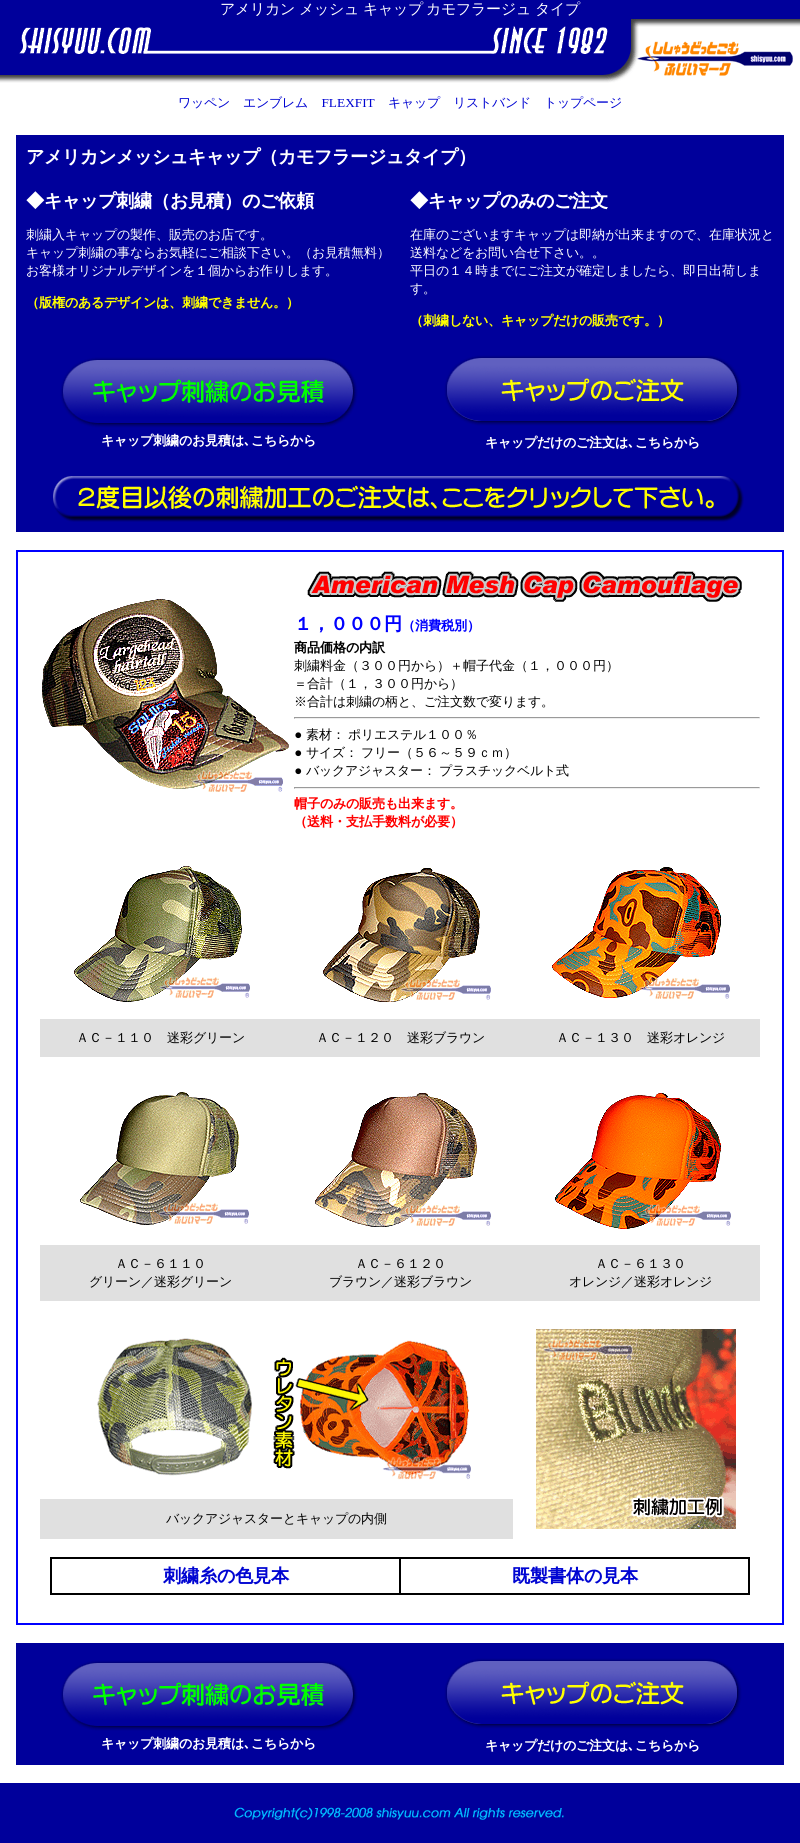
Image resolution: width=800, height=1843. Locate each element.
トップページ (583, 102)
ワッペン (204, 102)
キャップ (414, 102)
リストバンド (492, 102)
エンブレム (275, 102)
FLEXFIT (347, 102)
